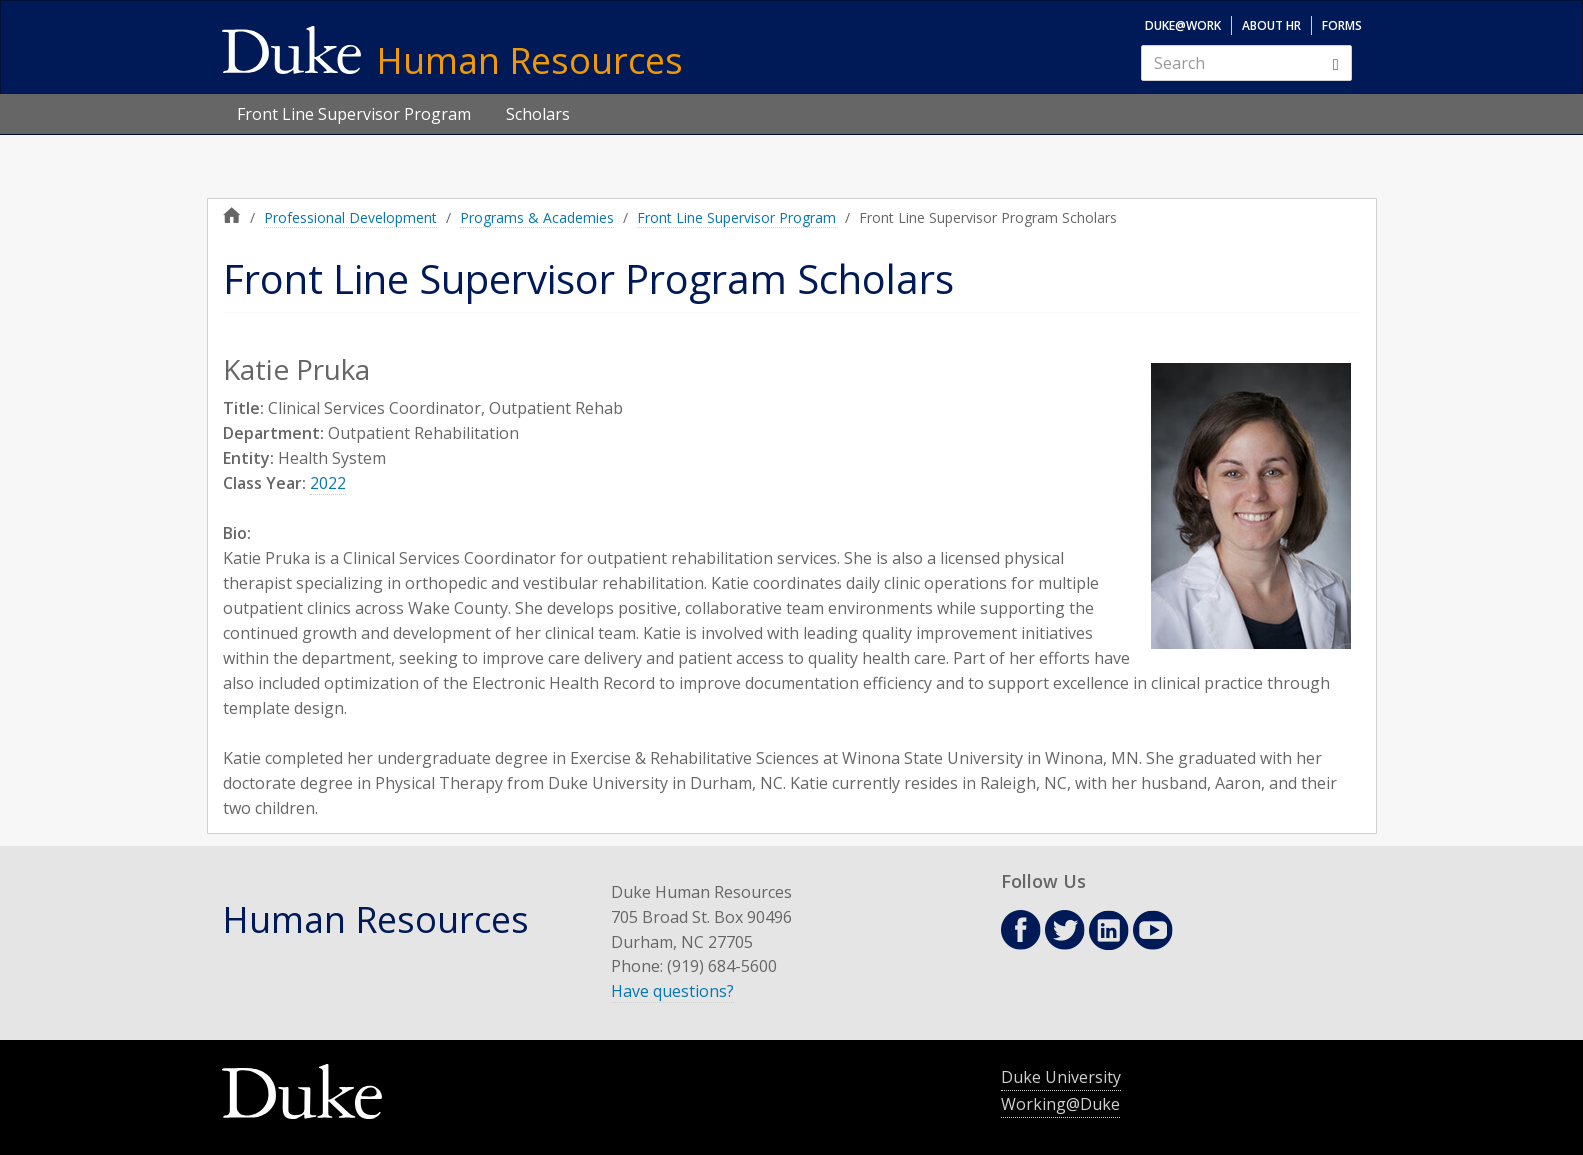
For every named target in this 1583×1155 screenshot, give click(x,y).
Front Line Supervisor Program (354, 114)
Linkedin (1109, 930)
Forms (1342, 25)
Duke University (1061, 1077)
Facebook (1021, 930)
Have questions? (672, 991)
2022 (328, 483)
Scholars (538, 114)
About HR (1271, 25)
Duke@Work (1183, 25)
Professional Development (350, 217)
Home (232, 215)
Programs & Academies (537, 217)
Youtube (1153, 930)
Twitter (1065, 930)
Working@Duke (1060, 1104)
